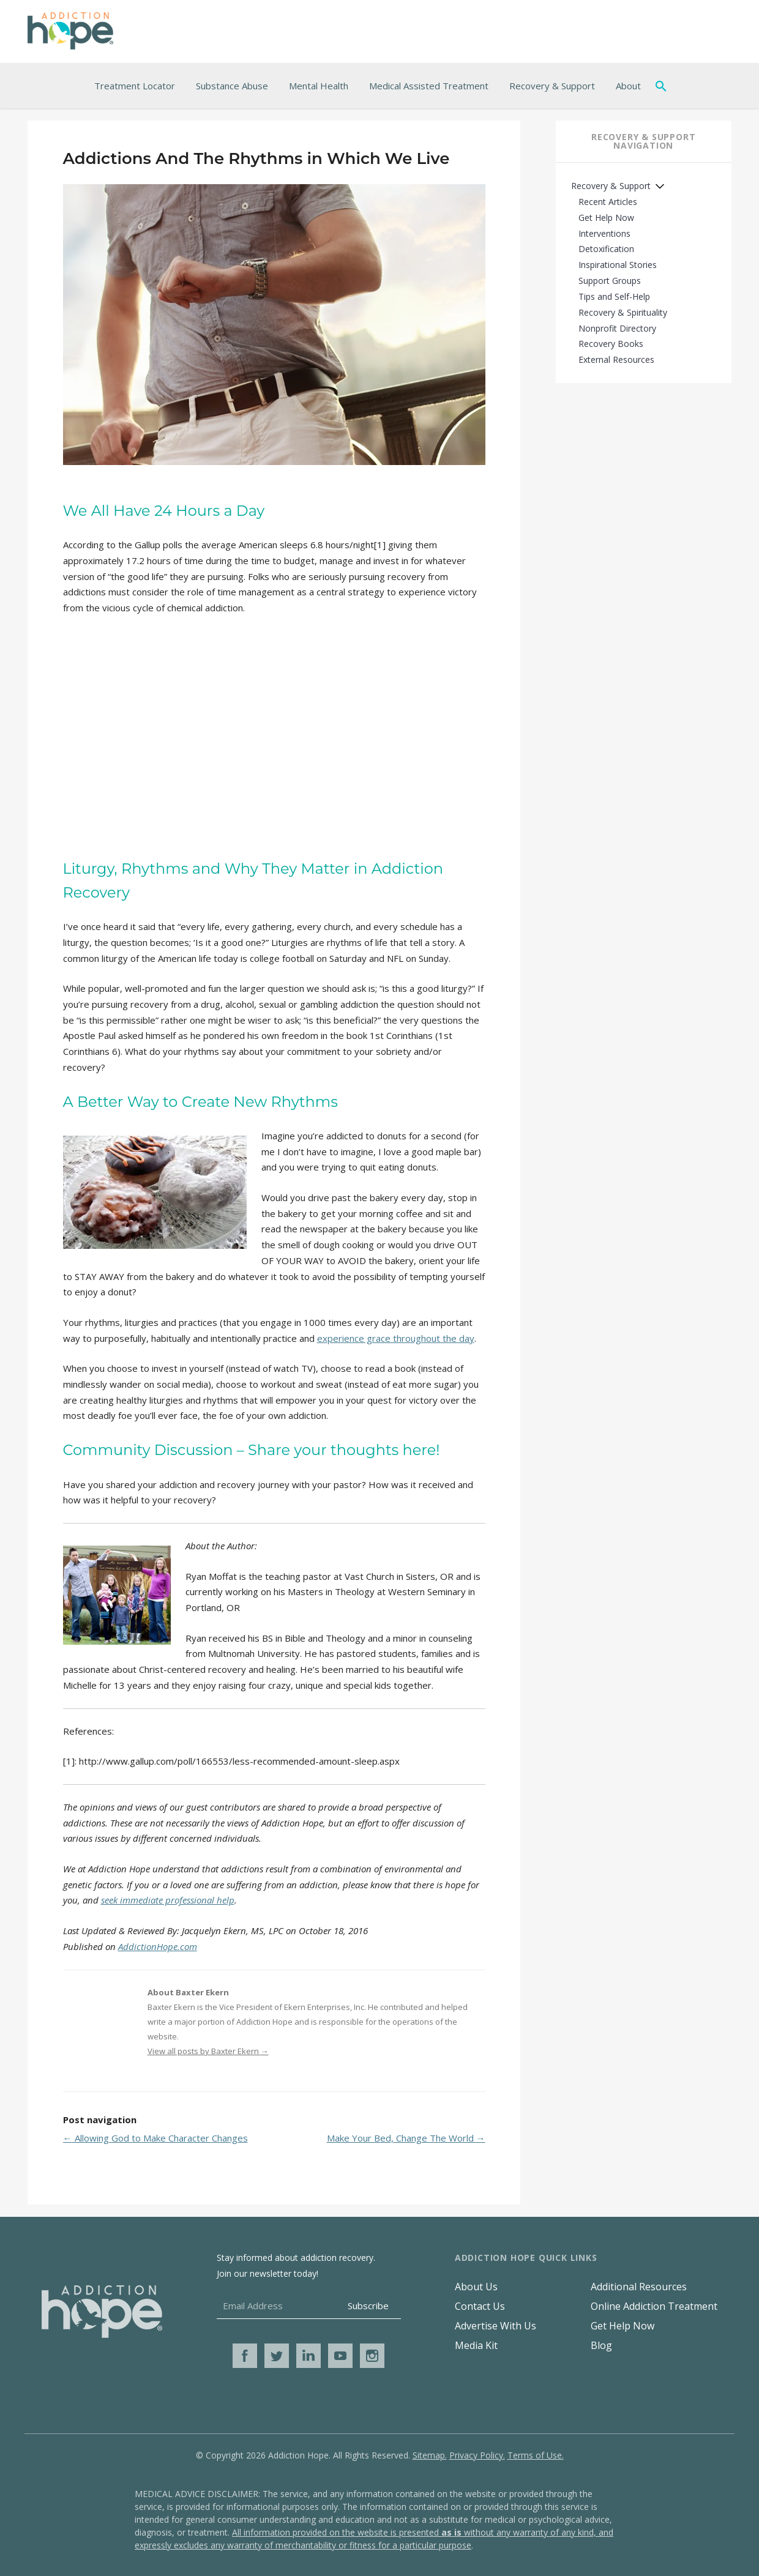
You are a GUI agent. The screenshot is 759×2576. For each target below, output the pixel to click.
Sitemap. (430, 2455)
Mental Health (318, 86)
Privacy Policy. (477, 2455)
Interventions (604, 233)
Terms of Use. (535, 2455)
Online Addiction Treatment (654, 2306)
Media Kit (476, 2345)
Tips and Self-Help (614, 296)
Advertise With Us (495, 2325)
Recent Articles (607, 201)
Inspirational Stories (617, 264)
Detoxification (606, 249)
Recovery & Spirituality (622, 312)
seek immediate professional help (167, 1900)
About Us (476, 2286)
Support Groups (609, 280)
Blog (601, 2345)
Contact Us (480, 2306)
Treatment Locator (134, 86)
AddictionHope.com (157, 1946)
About (628, 86)
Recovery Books (610, 343)
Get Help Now (606, 217)
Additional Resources (639, 2286)
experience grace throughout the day (395, 1338)
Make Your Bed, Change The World (406, 2138)
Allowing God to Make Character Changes (155, 2138)
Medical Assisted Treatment (428, 86)
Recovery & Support (552, 86)
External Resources (616, 359)
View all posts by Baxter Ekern (208, 2051)
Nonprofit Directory (617, 328)
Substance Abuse (232, 86)
